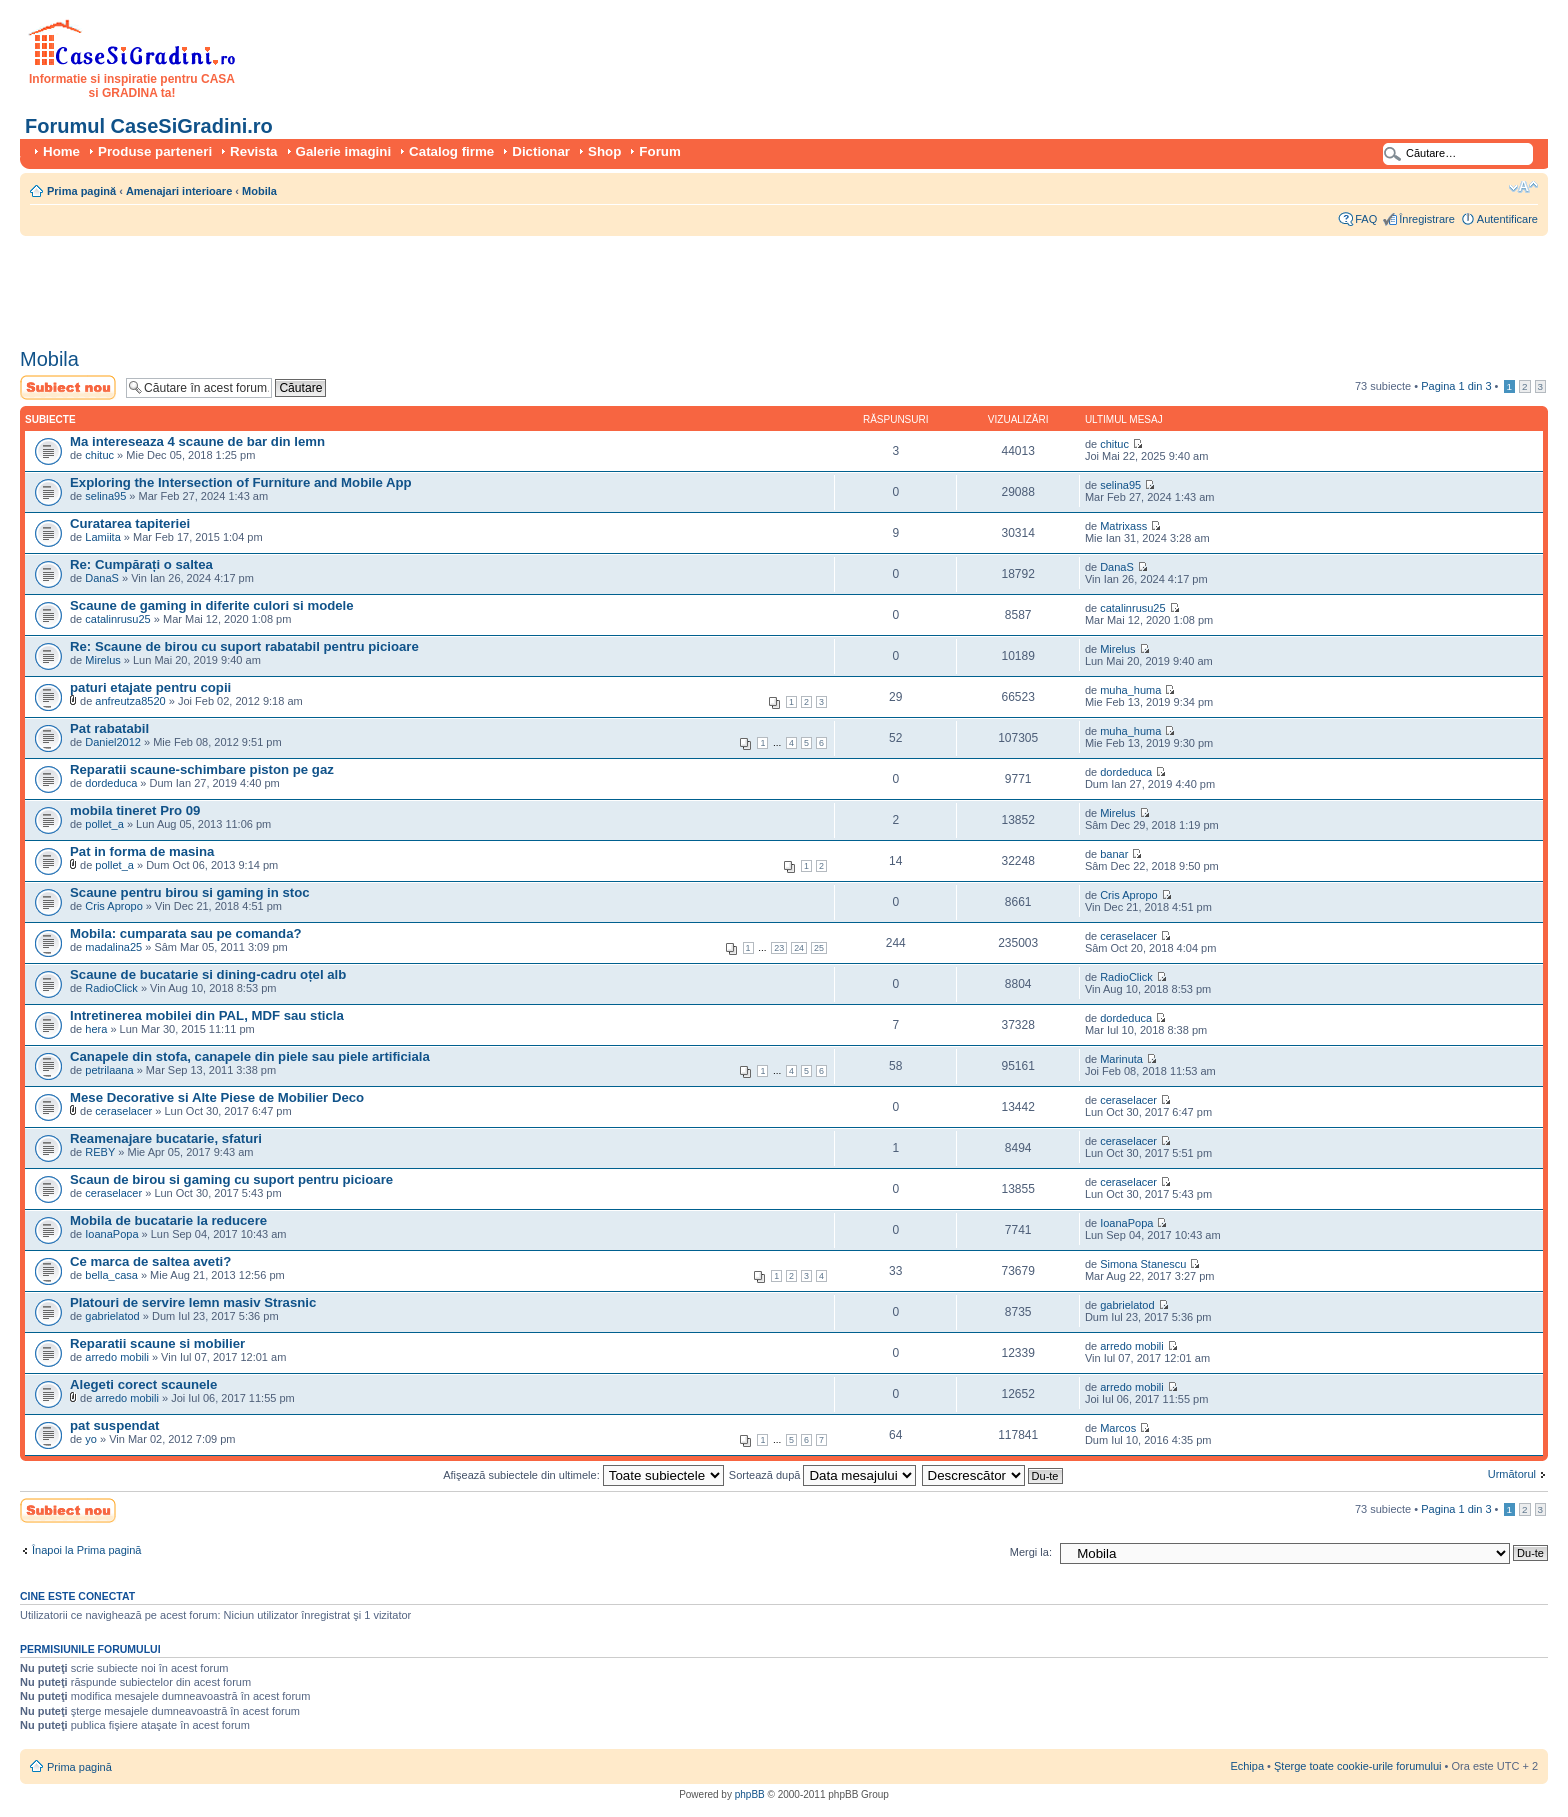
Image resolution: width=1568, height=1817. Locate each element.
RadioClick (111, 988)
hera (96, 1029)
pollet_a (104, 824)
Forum (659, 151)
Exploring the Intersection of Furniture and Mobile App (241, 482)
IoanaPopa (111, 1234)
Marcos (1118, 1428)
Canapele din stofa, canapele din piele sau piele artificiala (250, 1056)
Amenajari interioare (179, 191)
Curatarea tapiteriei (130, 523)
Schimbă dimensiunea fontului (1523, 187)
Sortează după (823, 1475)
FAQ (1366, 219)
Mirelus (102, 660)
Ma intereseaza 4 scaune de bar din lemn (197, 441)
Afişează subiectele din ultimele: (583, 1475)
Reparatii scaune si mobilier (157, 1343)
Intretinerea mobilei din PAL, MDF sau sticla (207, 1015)
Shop (604, 151)
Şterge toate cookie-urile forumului (1358, 1766)
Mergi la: (1031, 1552)
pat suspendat (114, 1425)
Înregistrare (1427, 219)
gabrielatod (112, 1316)
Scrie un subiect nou (68, 387)
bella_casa (111, 1275)
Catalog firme (451, 151)
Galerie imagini (344, 151)
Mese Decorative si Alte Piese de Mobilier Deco (217, 1097)
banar (1114, 854)
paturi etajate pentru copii (150, 687)
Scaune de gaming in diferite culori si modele (212, 605)
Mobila (259, 191)
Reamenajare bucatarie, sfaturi (166, 1138)
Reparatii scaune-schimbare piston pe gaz (202, 769)
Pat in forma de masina (142, 851)
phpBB (750, 1794)
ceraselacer (1128, 936)
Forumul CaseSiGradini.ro (149, 126)
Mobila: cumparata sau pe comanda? (186, 933)
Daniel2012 (113, 742)
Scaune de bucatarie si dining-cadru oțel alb (208, 974)
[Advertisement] (384, 285)
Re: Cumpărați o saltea (141, 564)
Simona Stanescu (1143, 1264)
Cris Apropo (113, 906)
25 (819, 948)
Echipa (1247, 1766)
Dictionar (541, 151)
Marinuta (1121, 1059)
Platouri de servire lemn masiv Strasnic (193, 1302)
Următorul (1512, 1474)
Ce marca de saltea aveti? (150, 1261)
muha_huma (1130, 690)
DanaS (102, 578)
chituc (99, 455)
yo (91, 1439)
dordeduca (111, 783)
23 (779, 948)
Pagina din (1456, 386)
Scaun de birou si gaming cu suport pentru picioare (231, 1179)
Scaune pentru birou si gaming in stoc (190, 892)
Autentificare (1507, 219)
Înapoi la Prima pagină (86, 1550)
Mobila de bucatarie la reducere (168, 1220)
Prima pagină (81, 191)
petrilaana (109, 1070)
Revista (253, 151)
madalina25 (113, 947)
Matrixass (1123, 526)
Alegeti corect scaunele (143, 1384)
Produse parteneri (155, 151)
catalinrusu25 (117, 619)
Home (61, 151)
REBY (100, 1152)
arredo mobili (117, 1357)
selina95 (105, 496)
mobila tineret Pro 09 (135, 810)
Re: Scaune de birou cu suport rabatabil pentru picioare (244, 646)
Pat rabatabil (109, 728)
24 (799, 948)
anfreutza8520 (130, 701)
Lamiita (102, 537)
